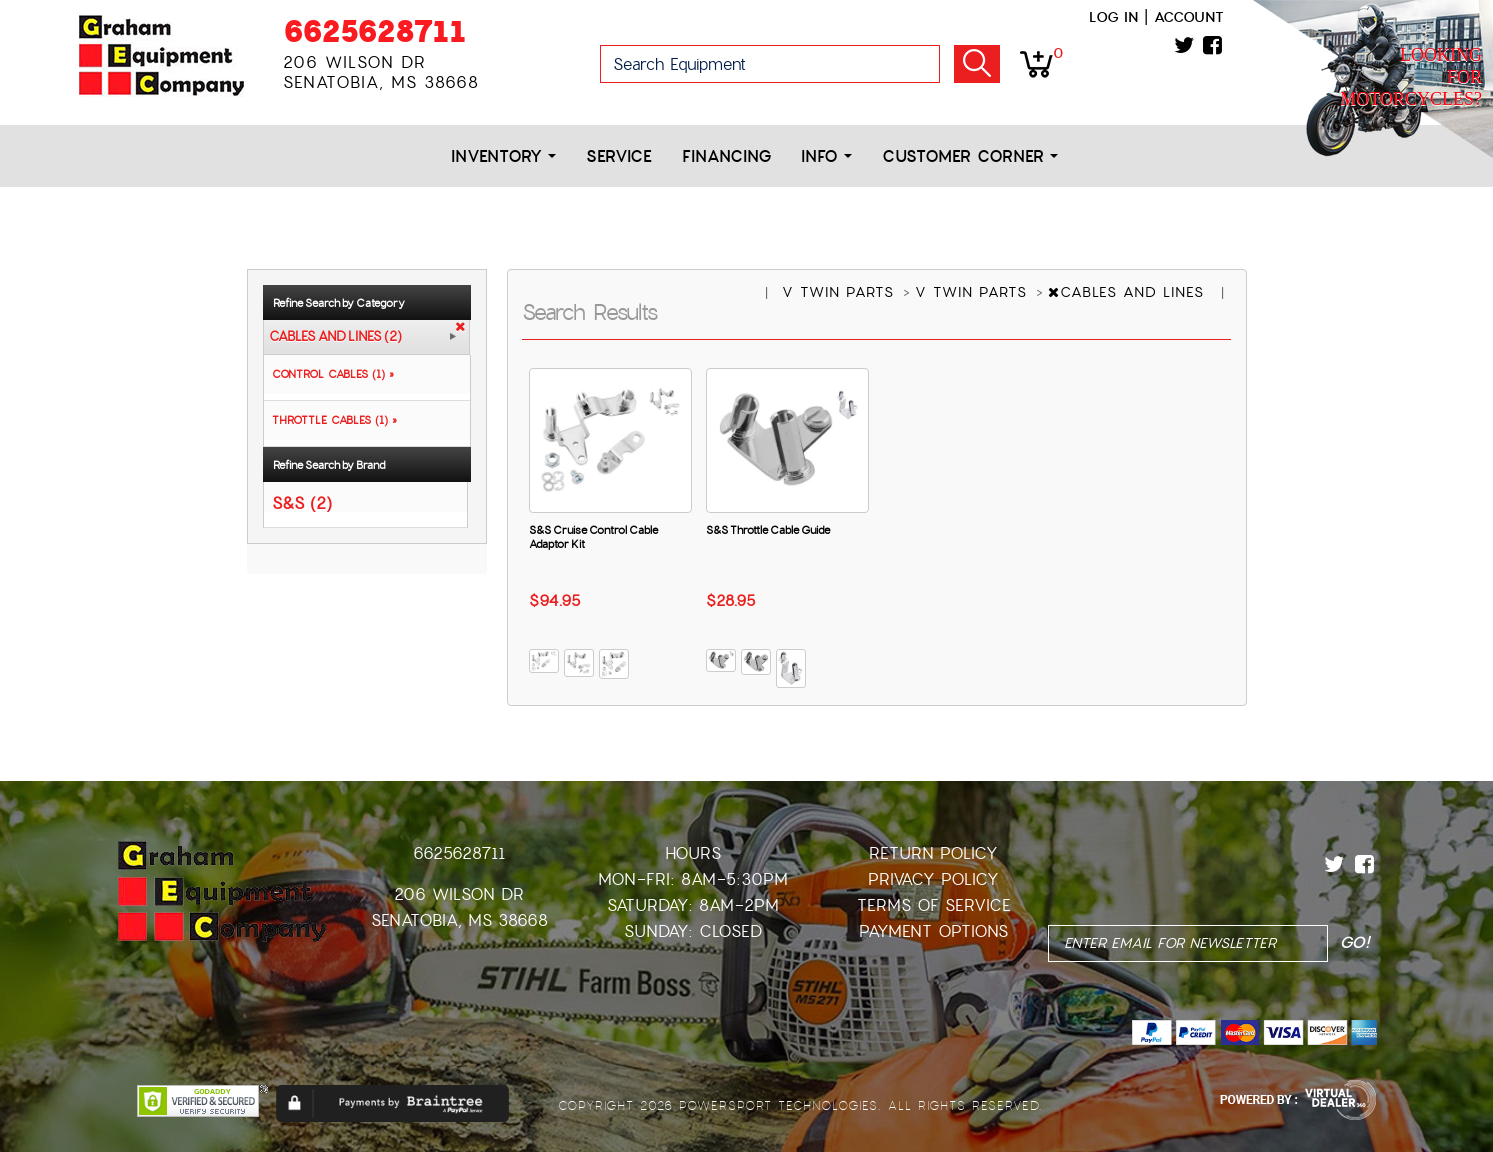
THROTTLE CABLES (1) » (330, 420)
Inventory (503, 156)
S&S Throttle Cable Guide (768, 530)
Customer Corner (970, 156)
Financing (726, 156)
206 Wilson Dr (459, 894)
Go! (977, 64)
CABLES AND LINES (1129, 292)
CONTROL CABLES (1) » (329, 374)
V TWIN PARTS (841, 292)
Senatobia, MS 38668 (459, 920)
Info (826, 156)
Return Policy (933, 853)
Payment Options (933, 931)
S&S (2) (302, 502)
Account (1189, 17)
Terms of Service (934, 905)
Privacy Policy (933, 879)
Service (619, 156)
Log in (1113, 17)
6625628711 (374, 31)
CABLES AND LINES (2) (335, 337)
